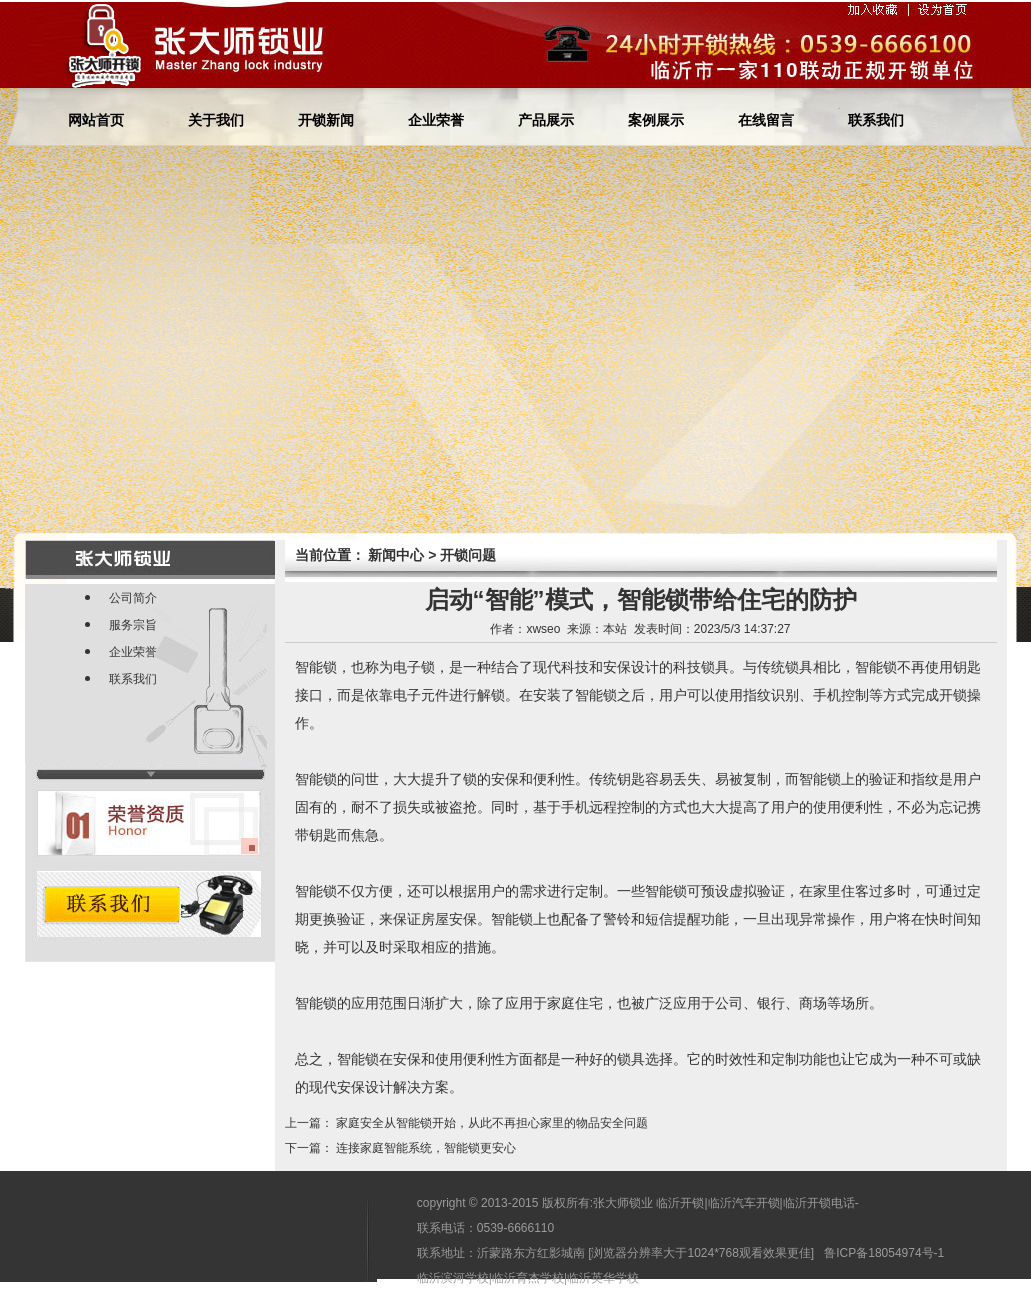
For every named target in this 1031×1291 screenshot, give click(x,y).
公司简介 (133, 598)
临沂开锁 (680, 1203)
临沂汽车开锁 (744, 1203)
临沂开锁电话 (819, 1203)
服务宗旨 (133, 625)
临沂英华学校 (603, 1278)
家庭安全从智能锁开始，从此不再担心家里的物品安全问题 (492, 1123)
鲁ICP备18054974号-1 (884, 1253)
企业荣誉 (436, 120)
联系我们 (876, 120)
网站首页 (96, 120)
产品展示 (546, 120)
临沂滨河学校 (453, 1278)
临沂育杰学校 (528, 1278)
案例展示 (656, 120)
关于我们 (216, 120)
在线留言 (766, 120)
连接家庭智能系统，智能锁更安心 (426, 1148)
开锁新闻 (326, 120)
